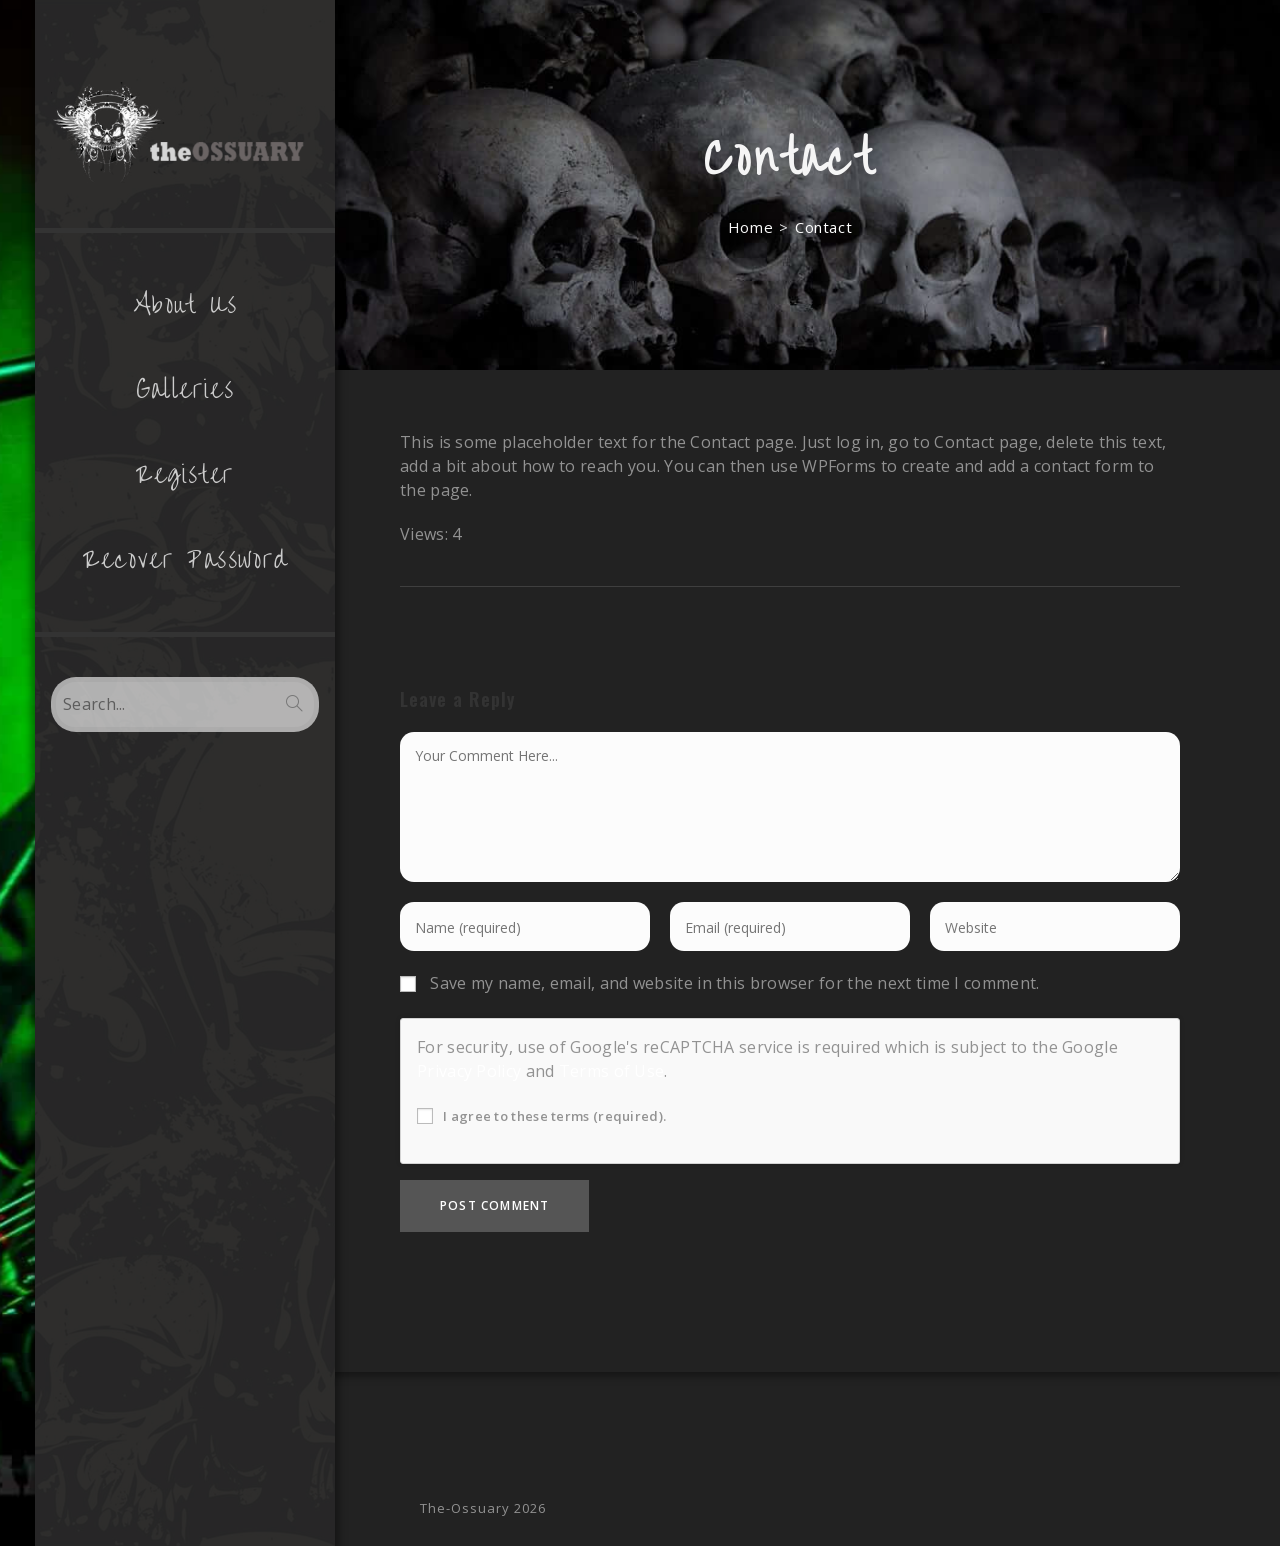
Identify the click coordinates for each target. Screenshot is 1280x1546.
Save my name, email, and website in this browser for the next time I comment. (734, 983)
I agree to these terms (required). (541, 1116)
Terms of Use (612, 1071)
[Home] (750, 227)
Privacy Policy (469, 1071)
